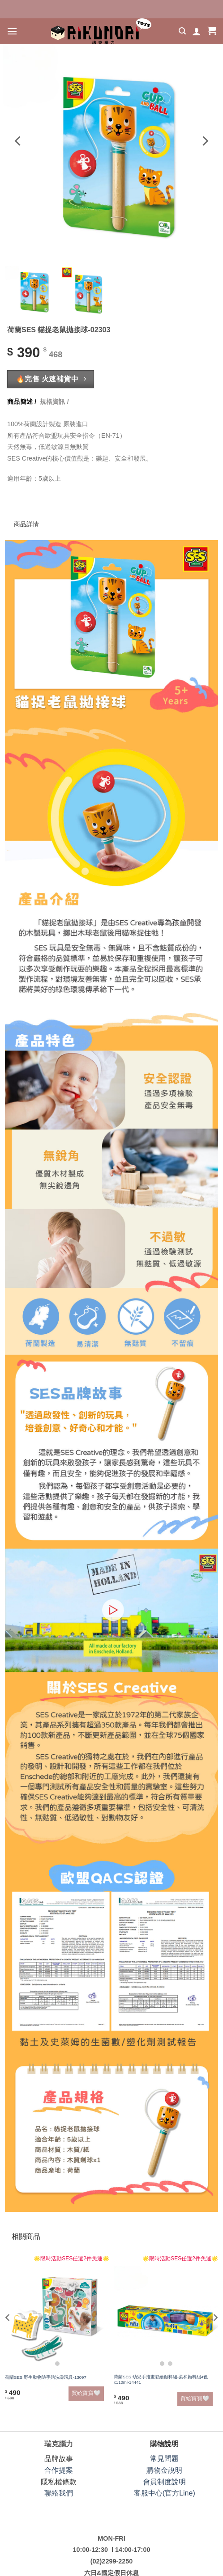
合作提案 (58, 2470)
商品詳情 (29, 505)
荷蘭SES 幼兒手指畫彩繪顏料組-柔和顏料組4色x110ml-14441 (161, 2379)
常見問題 (164, 2458)
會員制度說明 (164, 2482)
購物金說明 (164, 2470)
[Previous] (18, 141)
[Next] (205, 141)
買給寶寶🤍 (86, 2393)
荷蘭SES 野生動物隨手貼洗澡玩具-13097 (45, 2377)
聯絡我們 (58, 2493)
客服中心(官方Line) (164, 2493)
